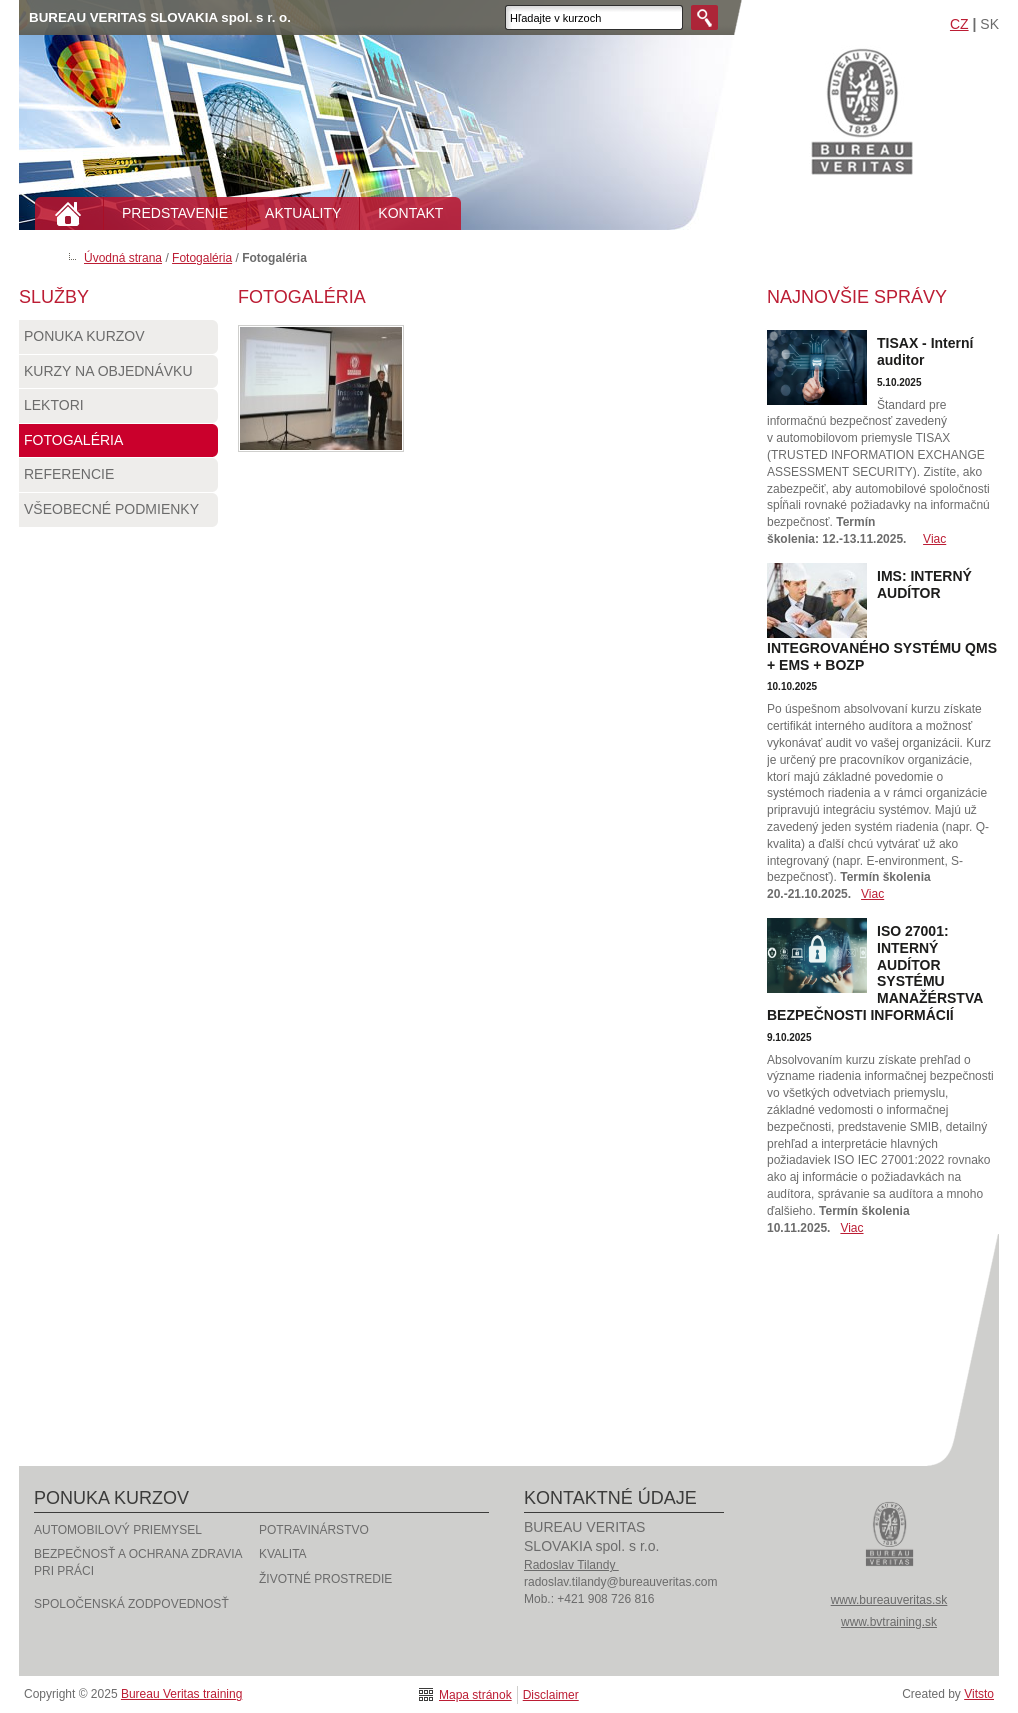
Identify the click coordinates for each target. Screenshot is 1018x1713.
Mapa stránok (475, 1695)
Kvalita (283, 1554)
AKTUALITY (303, 213)
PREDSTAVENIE (175, 213)
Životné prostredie (325, 1579)
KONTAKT (410, 213)
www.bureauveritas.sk (889, 1600)
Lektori (118, 410)
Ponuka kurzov (118, 341)
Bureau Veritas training (862, 110)
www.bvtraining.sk (889, 1622)
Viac (934, 539)
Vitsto (979, 1694)
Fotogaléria (202, 258)
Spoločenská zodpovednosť (131, 1604)
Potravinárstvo (314, 1530)
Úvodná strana (123, 258)
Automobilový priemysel (118, 1530)
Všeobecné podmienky (118, 514)
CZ (959, 24)
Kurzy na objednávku (118, 376)
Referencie (118, 479)
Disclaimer (551, 1695)
